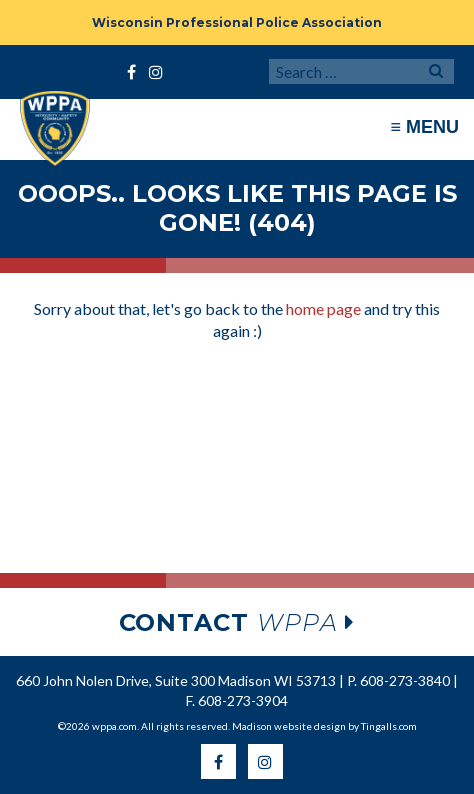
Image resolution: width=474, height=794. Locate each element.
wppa (237, 622)
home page (323, 308)
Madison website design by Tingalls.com (324, 726)
